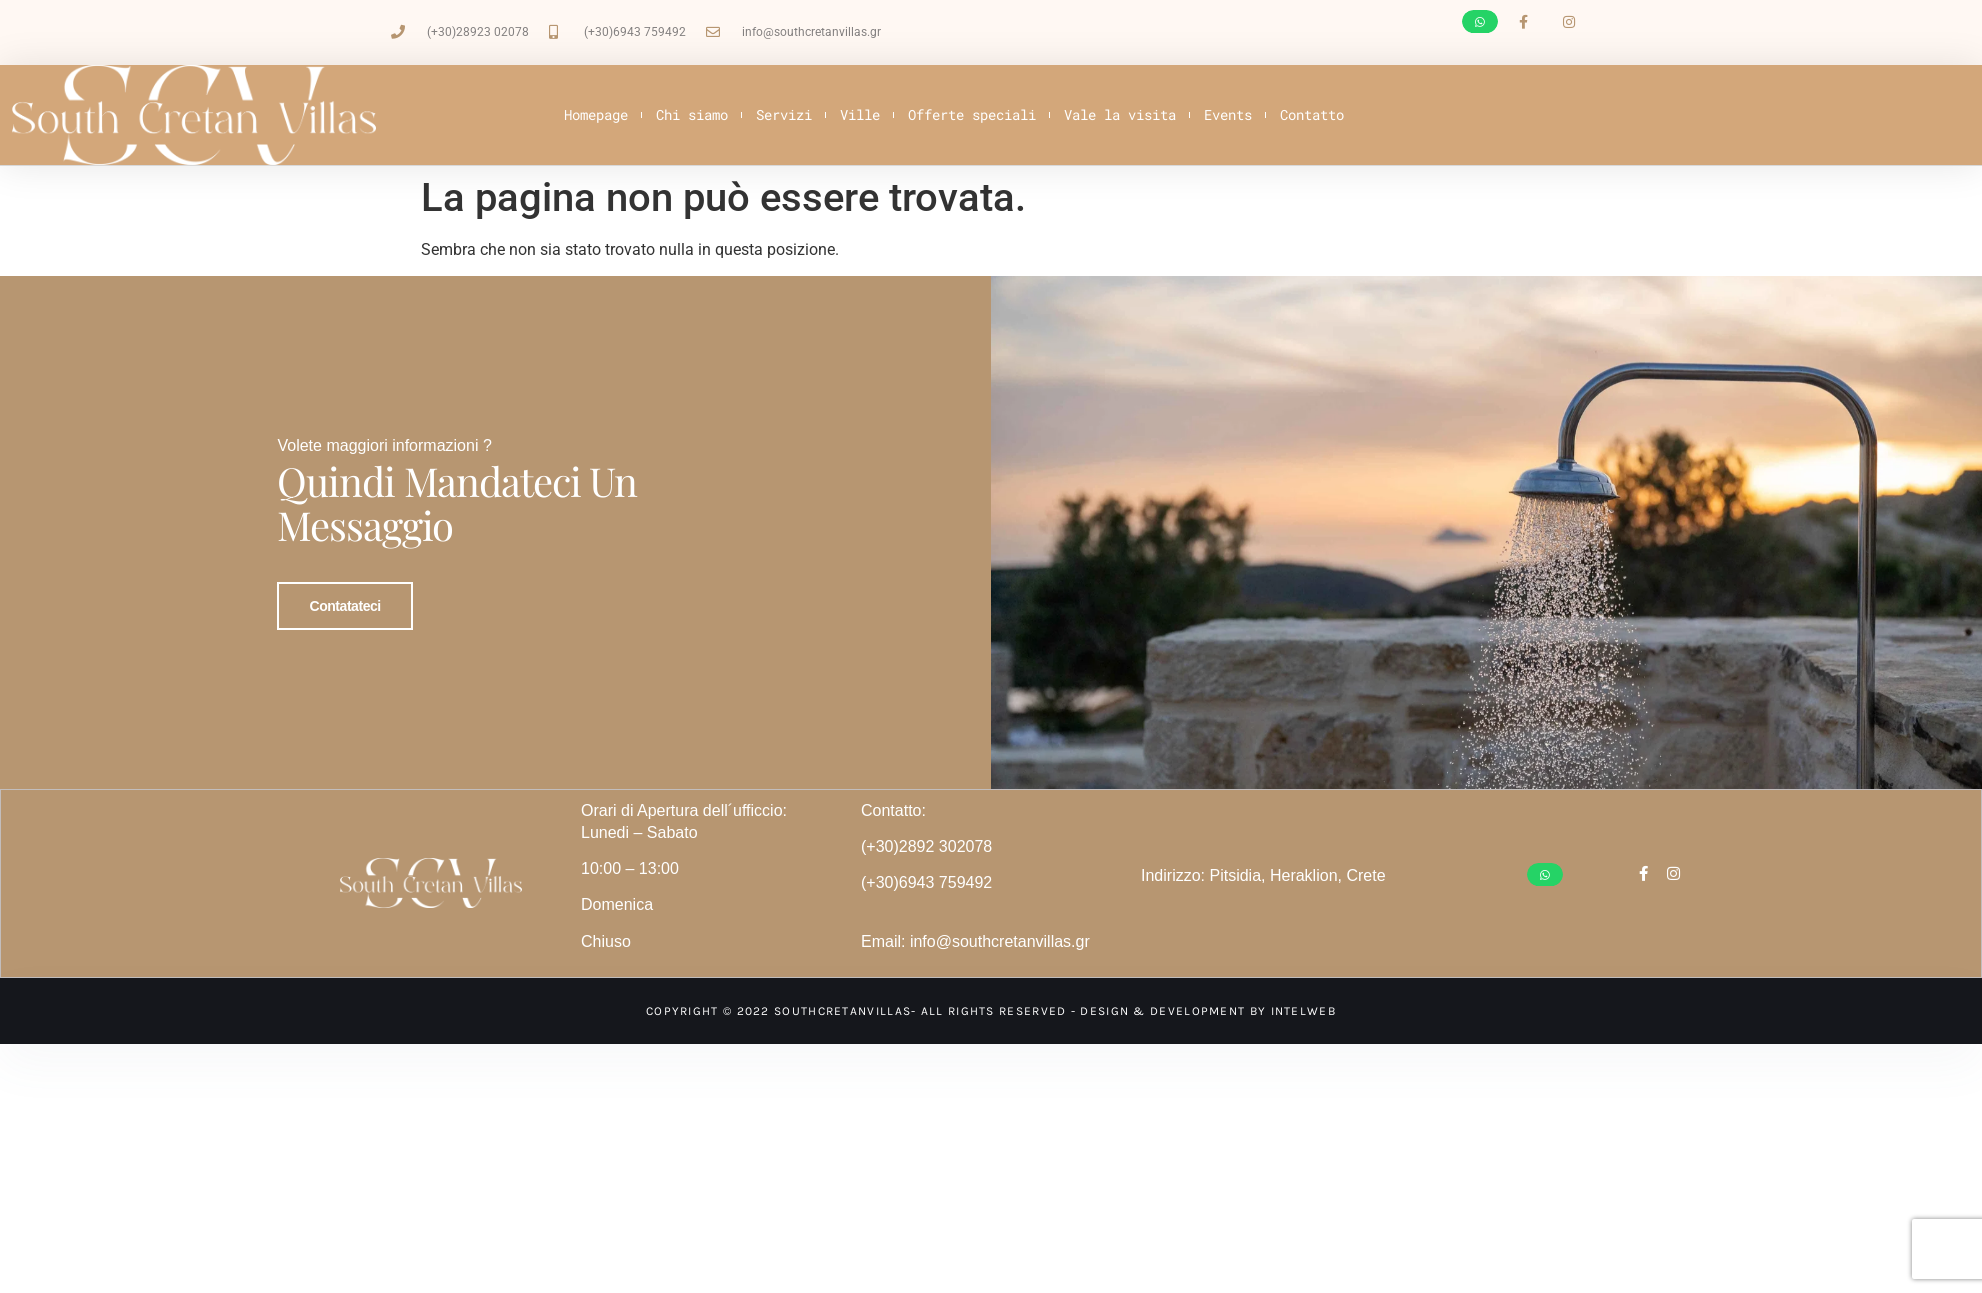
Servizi (784, 114)
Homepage (596, 114)
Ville (860, 114)
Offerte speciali (972, 114)
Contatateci (344, 592)
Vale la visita (1120, 114)
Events (1228, 114)
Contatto (1312, 114)
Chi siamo (692, 114)
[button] (1480, 21)
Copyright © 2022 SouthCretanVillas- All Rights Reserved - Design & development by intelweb (991, 984)
